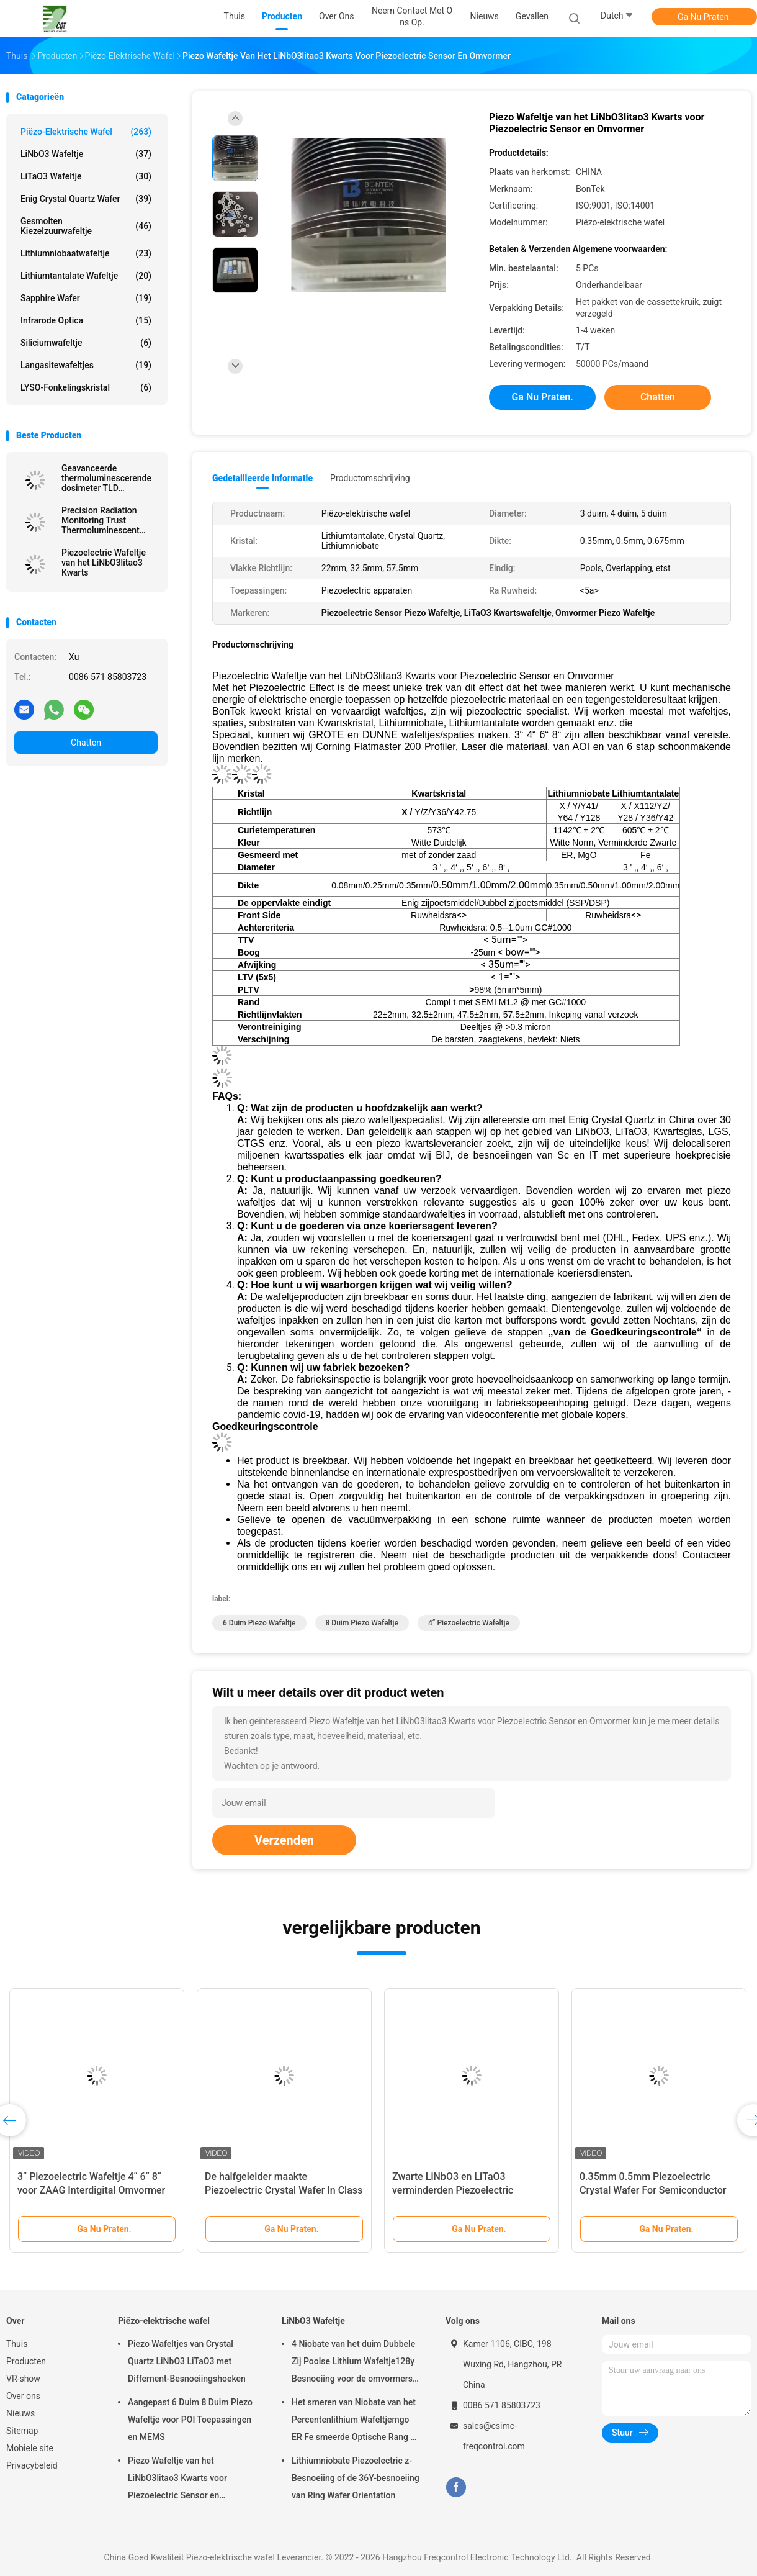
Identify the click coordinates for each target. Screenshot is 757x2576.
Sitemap (22, 2431)
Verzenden (284, 1840)
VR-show (23, 2379)
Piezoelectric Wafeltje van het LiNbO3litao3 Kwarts (103, 562)
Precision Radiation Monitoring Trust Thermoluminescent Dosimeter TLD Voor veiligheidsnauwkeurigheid (109, 520)
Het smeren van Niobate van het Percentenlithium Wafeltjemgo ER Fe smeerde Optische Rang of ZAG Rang (355, 2421)
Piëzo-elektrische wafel (85, 131)
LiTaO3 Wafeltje (85, 176)
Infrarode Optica (85, 320)
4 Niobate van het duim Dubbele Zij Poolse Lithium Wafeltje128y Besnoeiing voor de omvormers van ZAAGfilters (353, 2363)
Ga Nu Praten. (704, 17)
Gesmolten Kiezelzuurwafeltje (85, 226)
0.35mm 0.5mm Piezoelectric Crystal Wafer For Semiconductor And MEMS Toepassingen (653, 2190)
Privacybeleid (32, 2465)
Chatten (86, 743)
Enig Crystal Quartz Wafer (85, 198)
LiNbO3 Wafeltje (85, 154)
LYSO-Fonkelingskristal (85, 387)
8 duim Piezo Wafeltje (362, 1623)
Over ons (23, 2396)
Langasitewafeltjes (85, 365)
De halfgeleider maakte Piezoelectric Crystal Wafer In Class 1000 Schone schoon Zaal (283, 2190)
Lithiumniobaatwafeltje (85, 253)
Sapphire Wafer (85, 298)
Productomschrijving (370, 478)
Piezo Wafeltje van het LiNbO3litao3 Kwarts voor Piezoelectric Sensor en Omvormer (177, 2480)
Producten (26, 2361)
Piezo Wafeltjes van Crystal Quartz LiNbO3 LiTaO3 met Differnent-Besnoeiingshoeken (187, 2361)
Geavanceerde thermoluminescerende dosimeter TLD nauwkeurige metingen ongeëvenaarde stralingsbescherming (106, 478)
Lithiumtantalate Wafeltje (85, 275)
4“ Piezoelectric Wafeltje (468, 1623)
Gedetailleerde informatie (262, 478)
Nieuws (20, 2413)
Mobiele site (29, 2448)
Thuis (16, 2344)
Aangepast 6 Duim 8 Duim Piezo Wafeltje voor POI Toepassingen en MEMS (190, 2419)
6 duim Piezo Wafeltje (259, 1623)
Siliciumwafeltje (85, 343)
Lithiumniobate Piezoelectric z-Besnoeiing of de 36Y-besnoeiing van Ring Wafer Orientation (355, 2478)
